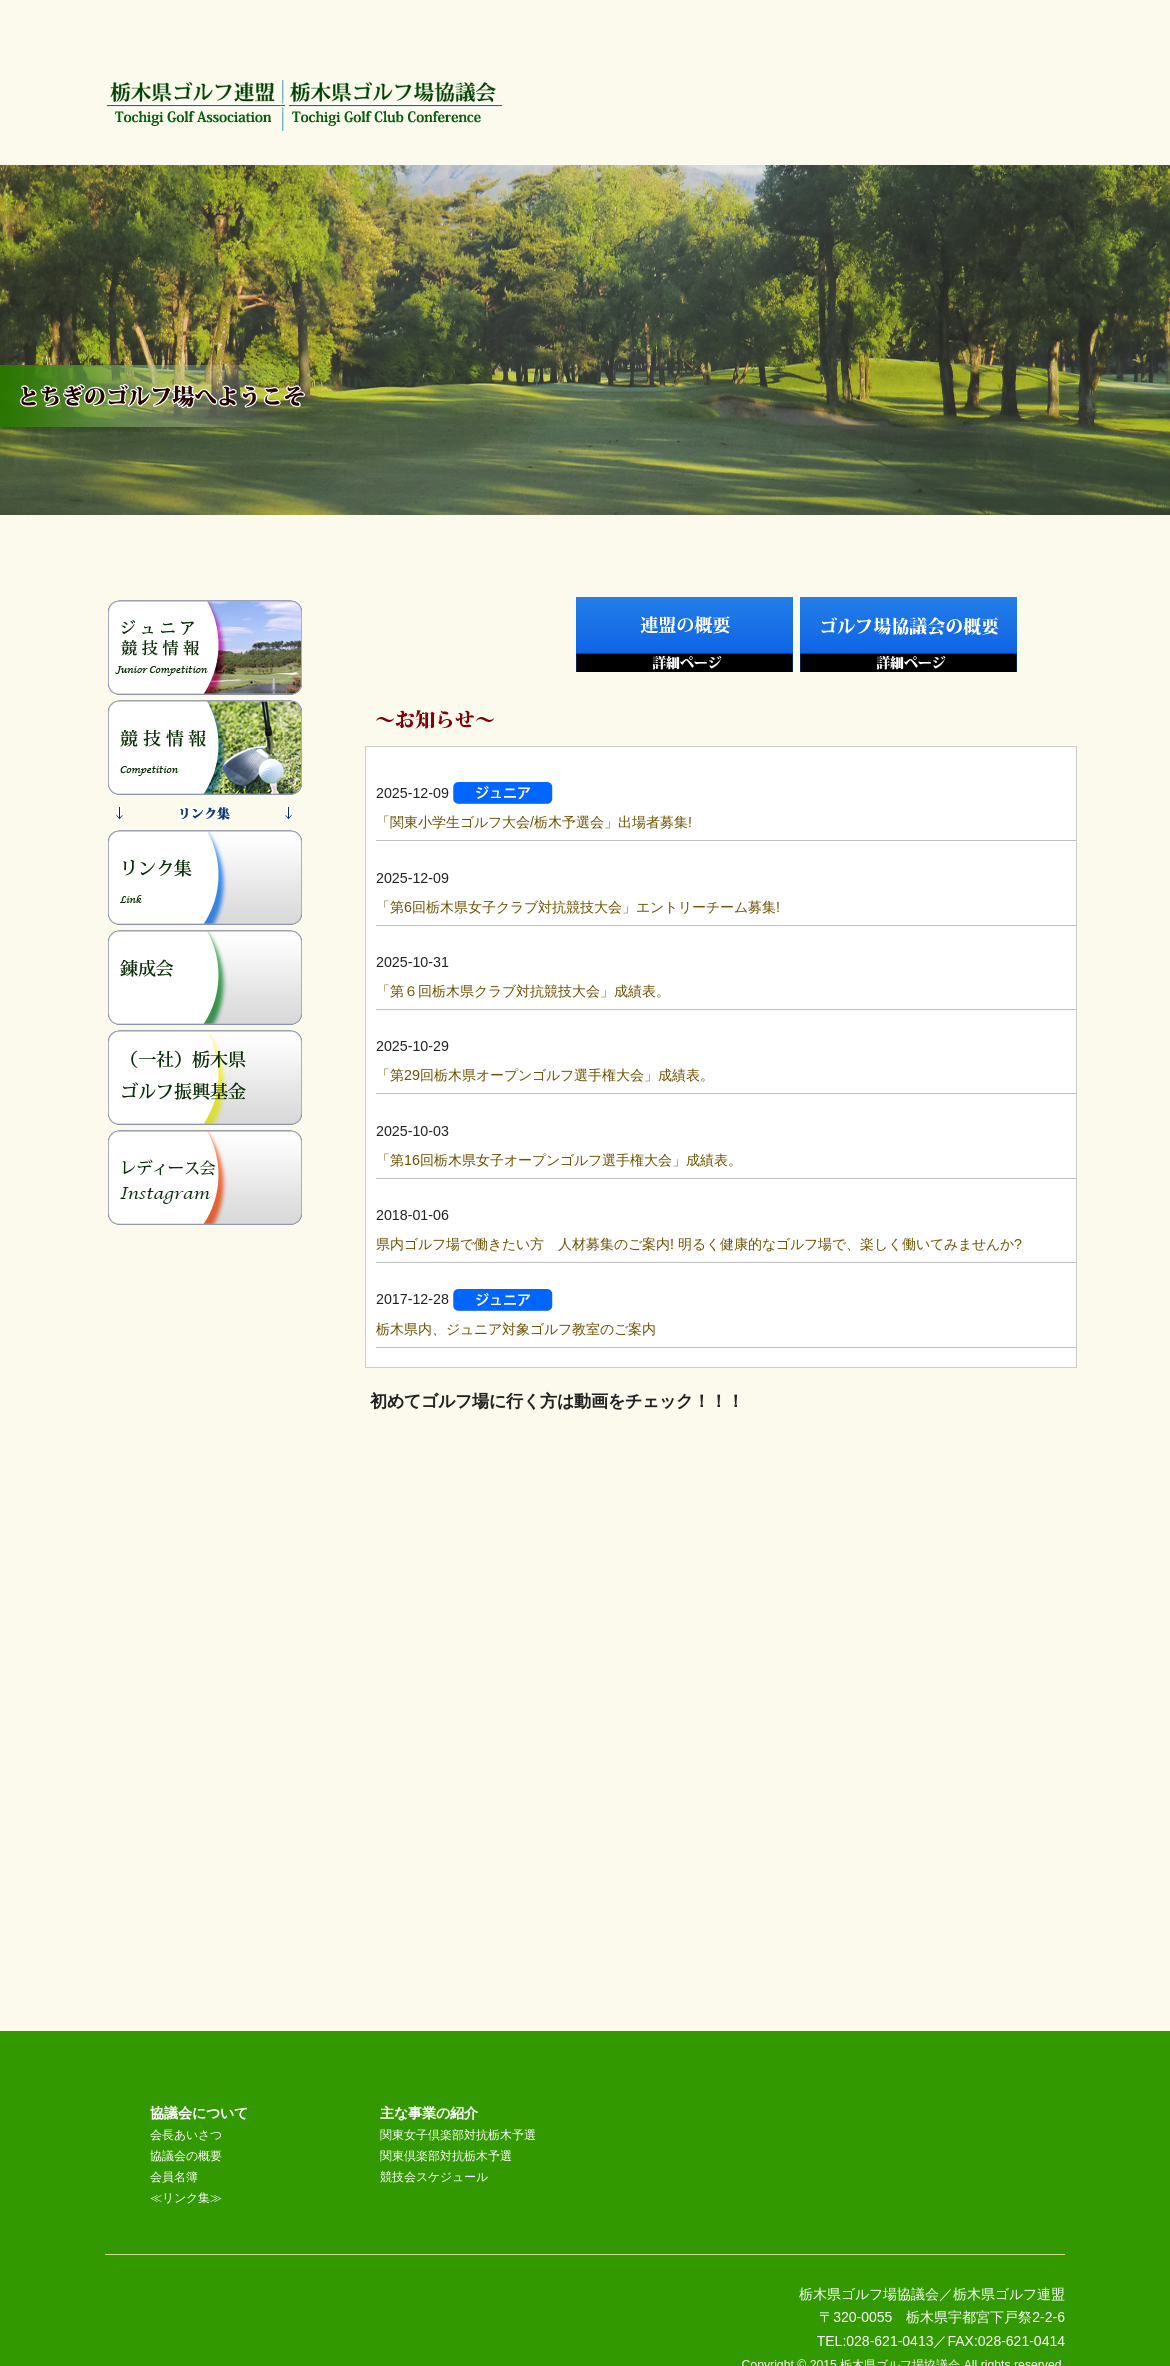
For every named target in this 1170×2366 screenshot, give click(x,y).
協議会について (199, 2113)
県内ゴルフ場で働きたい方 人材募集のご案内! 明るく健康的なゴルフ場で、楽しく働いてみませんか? (699, 1244)
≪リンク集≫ (186, 2198)
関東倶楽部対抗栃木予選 (446, 2156)
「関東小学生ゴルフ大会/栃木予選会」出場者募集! (534, 822)
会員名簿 (174, 2177)
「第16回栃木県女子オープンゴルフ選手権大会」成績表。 (559, 1160)
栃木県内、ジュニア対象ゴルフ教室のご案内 (516, 1329)
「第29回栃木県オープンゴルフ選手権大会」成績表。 (545, 1075)
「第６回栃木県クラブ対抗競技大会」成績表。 (523, 991)
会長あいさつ (186, 2135)
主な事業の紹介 (429, 2113)
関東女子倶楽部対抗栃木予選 (458, 2135)
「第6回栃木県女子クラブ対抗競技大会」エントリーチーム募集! (578, 907)
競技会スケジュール (434, 2177)
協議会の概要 (186, 2156)
